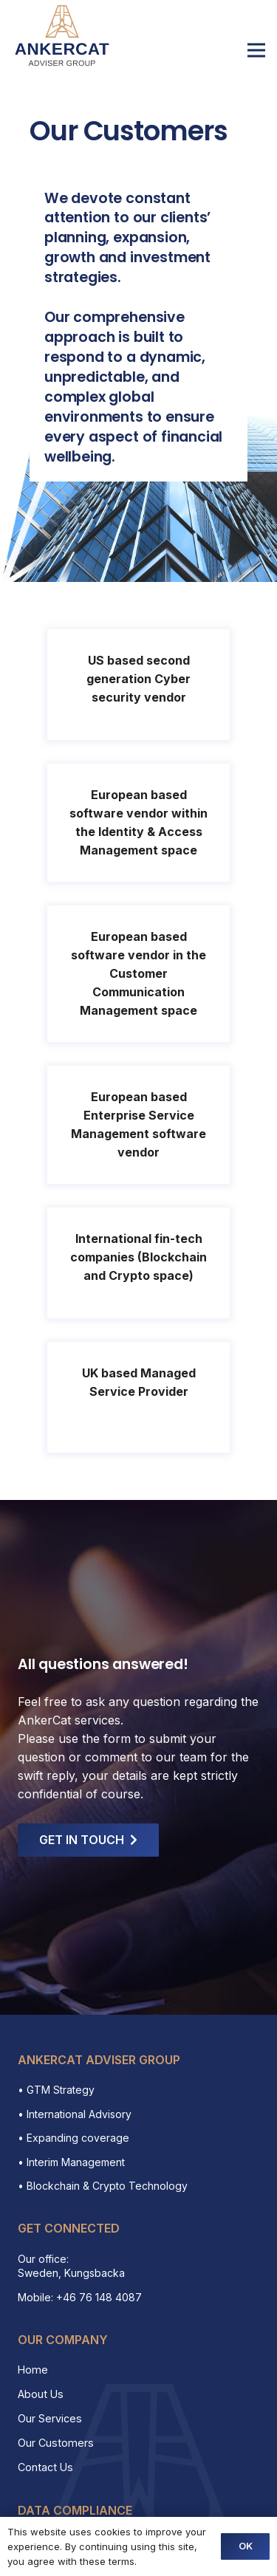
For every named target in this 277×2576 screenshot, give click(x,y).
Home (33, 2369)
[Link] (62, 35)
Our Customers (56, 2442)
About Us (41, 2394)
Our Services (50, 2418)
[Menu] (256, 50)
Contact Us (45, 2467)
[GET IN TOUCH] (88, 1840)
